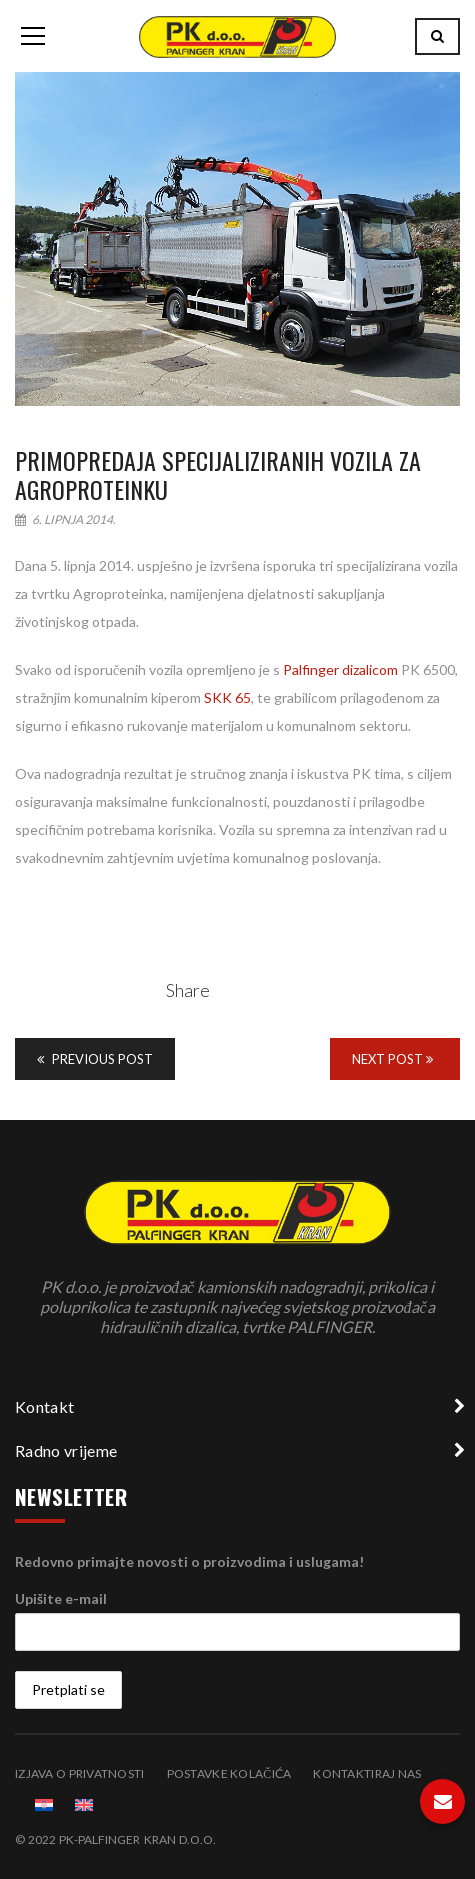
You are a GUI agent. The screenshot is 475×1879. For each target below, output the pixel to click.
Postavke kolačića (229, 1773)
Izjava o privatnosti (80, 1773)
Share (188, 990)
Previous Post (95, 1059)
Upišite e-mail (61, 1598)
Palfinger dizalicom (340, 669)
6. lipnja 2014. (65, 519)
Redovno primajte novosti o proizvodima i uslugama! (189, 1561)
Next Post (392, 1059)
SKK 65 (227, 697)
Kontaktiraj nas (367, 1773)
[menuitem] (44, 1805)
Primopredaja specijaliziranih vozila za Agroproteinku (218, 474)
